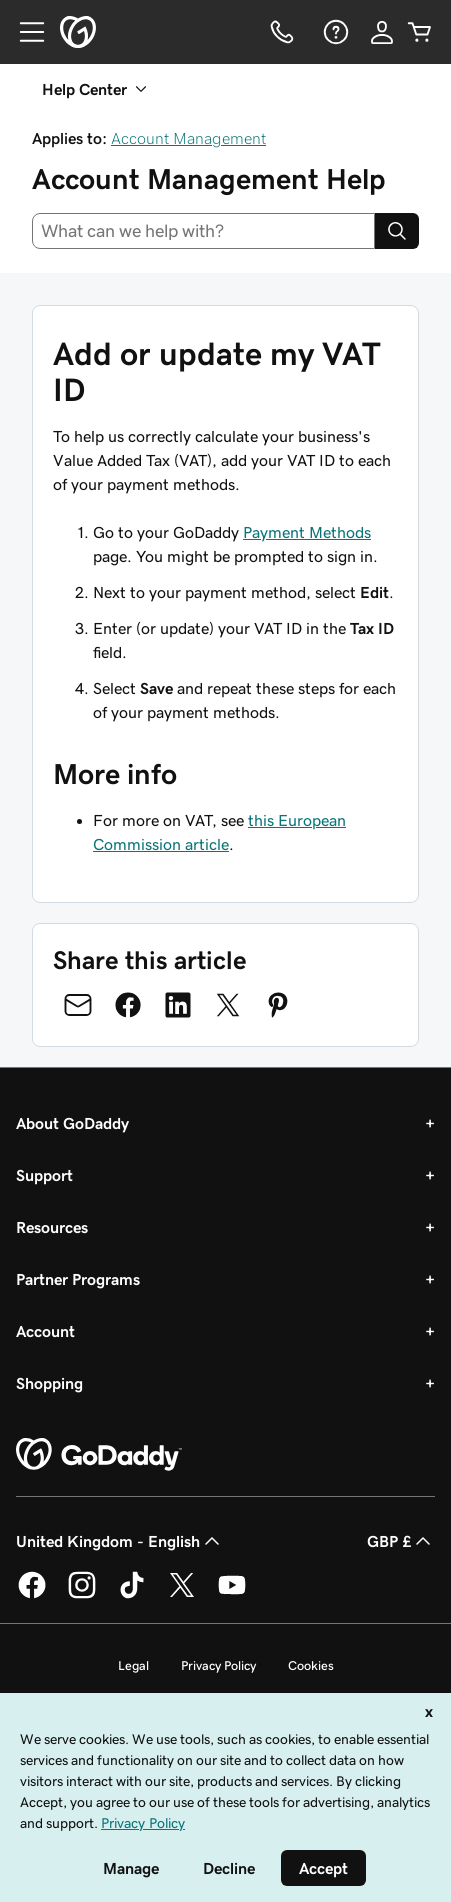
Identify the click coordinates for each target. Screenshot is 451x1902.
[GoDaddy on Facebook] (32, 1595)
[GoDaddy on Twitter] (182, 1595)
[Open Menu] (24, 32)
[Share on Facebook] (128, 1005)
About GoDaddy (72, 1123)
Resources (52, 1227)
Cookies (311, 1665)
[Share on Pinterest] (278, 1005)
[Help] (334, 32)
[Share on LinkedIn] (178, 1005)
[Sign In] (382, 32)
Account (45, 1331)
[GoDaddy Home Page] (99, 1455)
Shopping (49, 1383)
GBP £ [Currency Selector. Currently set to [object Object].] (401, 1541)
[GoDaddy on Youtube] (232, 1595)
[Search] (397, 231)
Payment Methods (307, 532)
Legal (133, 1665)
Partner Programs (78, 1279)
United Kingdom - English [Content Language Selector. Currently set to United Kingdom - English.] (120, 1541)
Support (44, 1175)
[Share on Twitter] (228, 1005)
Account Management (188, 138)
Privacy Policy (218, 1665)
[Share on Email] (78, 1005)
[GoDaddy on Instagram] (82, 1595)
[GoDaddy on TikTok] (132, 1595)
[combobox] (203, 231)
